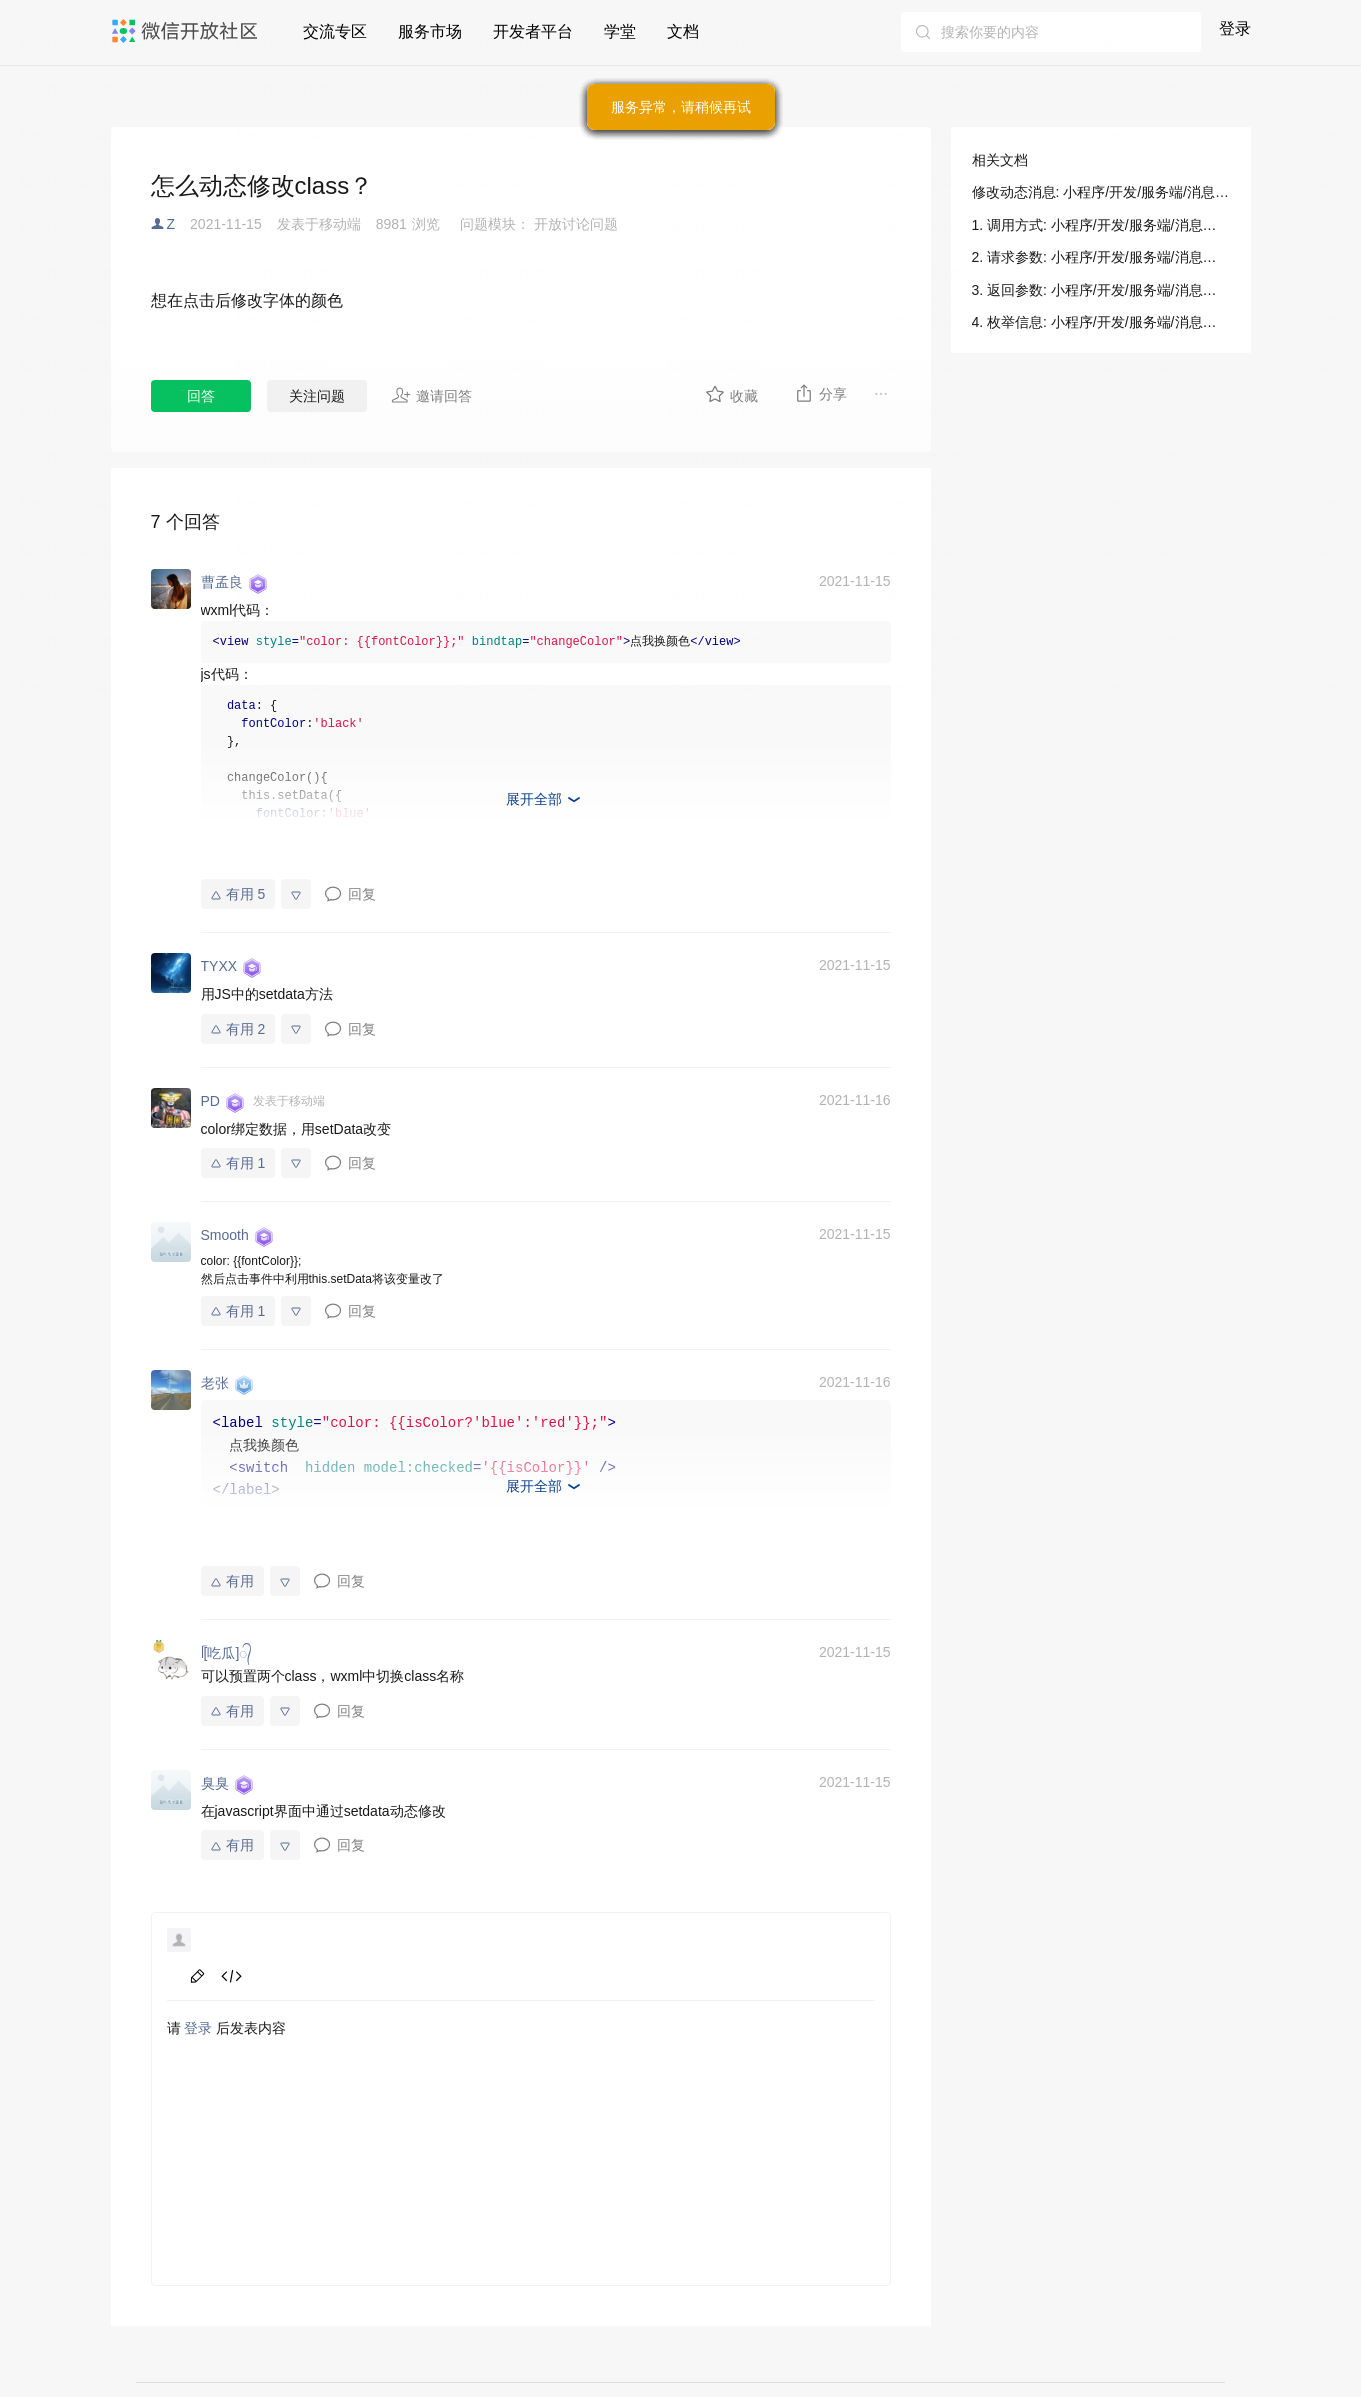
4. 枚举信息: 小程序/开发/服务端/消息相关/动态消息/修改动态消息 (1101, 322)
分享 (820, 393)
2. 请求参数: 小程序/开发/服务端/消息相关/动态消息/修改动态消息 (1101, 257)
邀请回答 (431, 395)
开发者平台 (533, 31)
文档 (683, 31)
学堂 (620, 31)
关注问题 (317, 396)
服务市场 (430, 31)
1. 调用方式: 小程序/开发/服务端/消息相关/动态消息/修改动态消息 (1101, 225)
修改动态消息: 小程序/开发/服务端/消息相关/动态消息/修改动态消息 (1101, 192)
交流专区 (335, 31)
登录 (1235, 28)
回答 (201, 396)
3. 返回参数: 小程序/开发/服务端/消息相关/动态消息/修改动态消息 (1101, 290)
